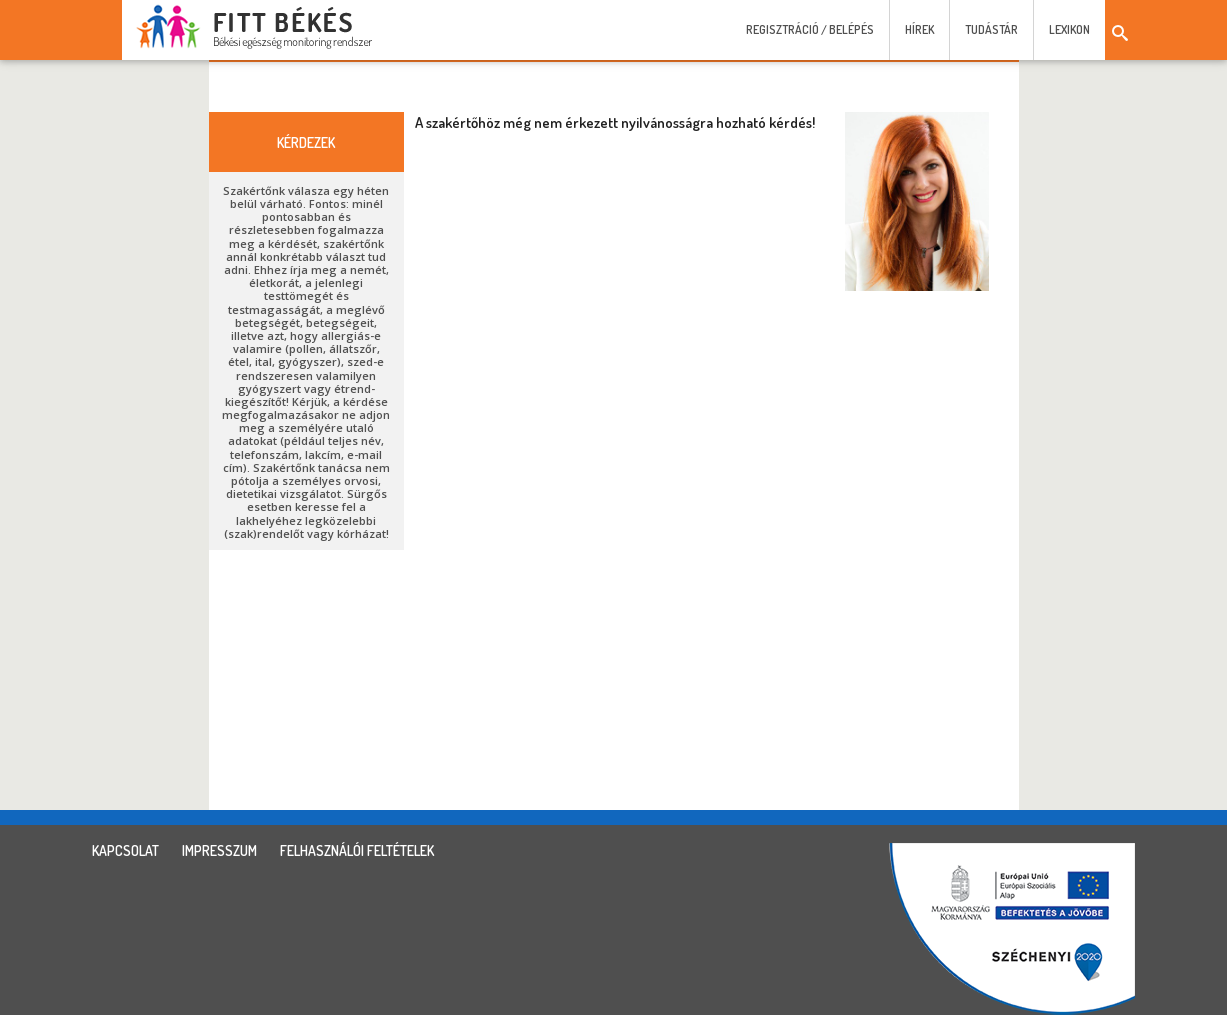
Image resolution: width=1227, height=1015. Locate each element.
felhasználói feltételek (357, 850)
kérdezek (306, 142)
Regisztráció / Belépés (810, 29)
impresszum (219, 850)
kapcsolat (125, 850)
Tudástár (991, 29)
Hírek (919, 29)
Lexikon (1069, 29)
